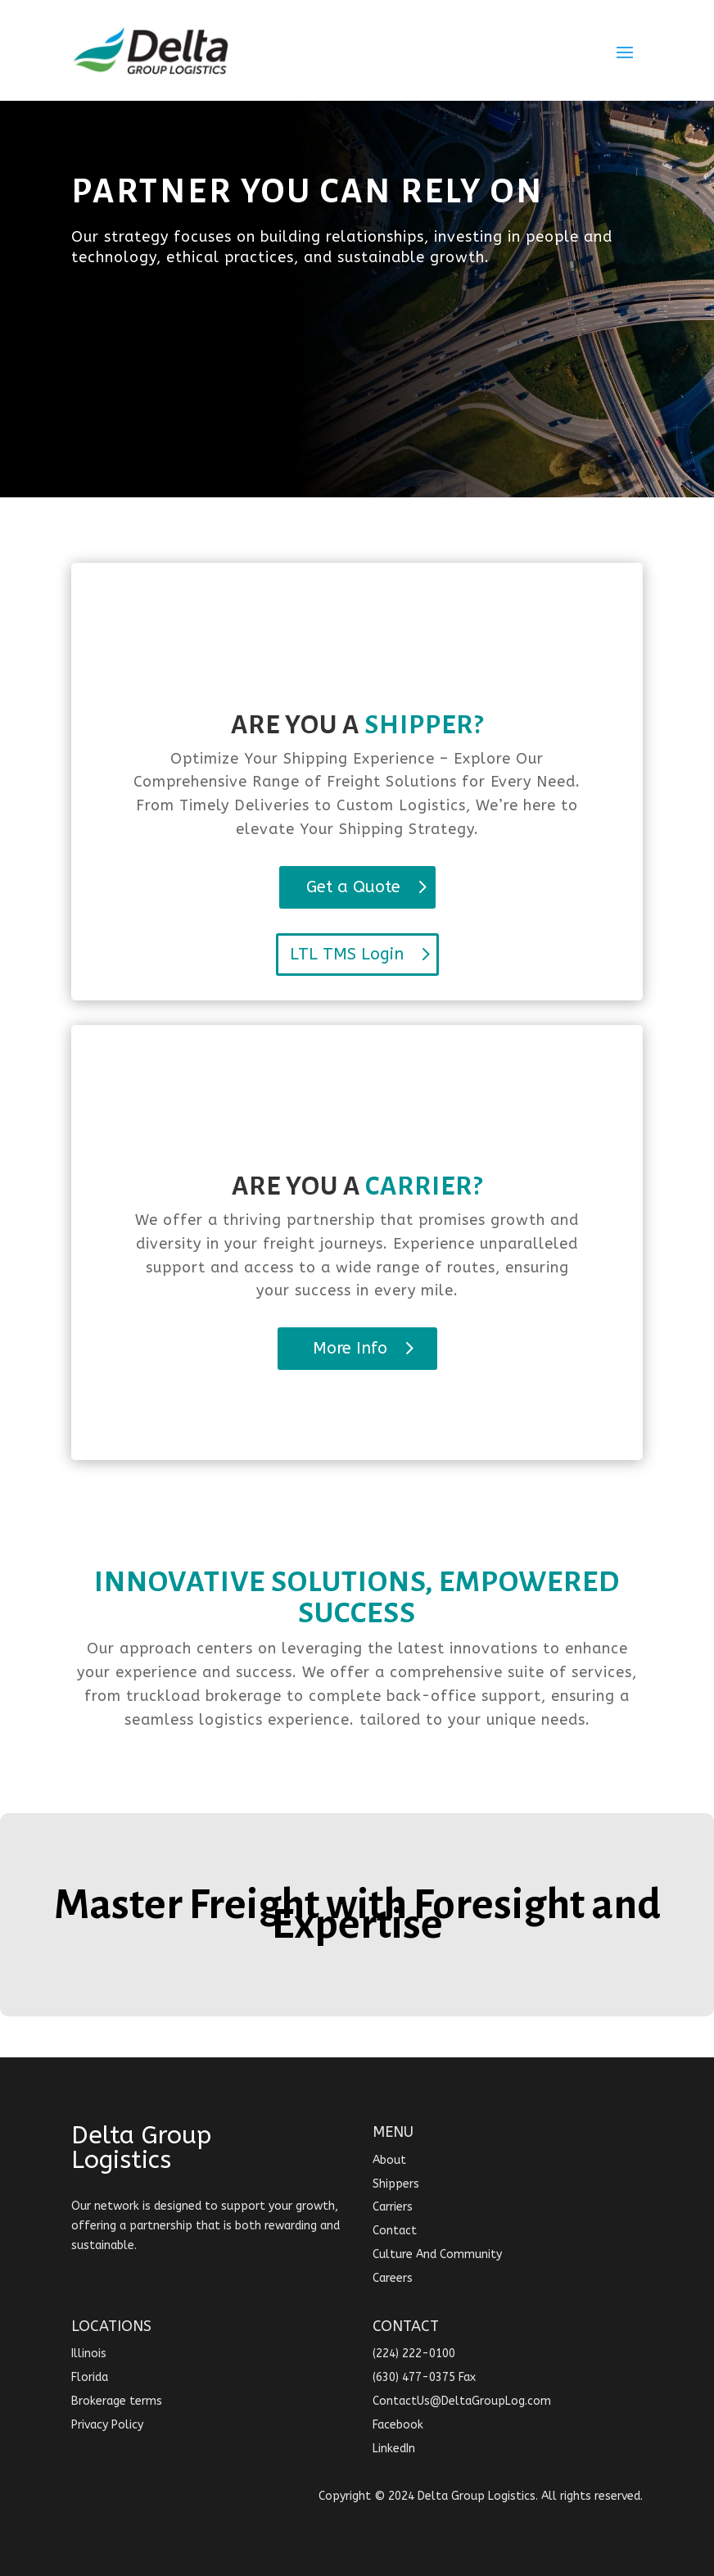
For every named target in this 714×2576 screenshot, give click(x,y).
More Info (350, 1348)
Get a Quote (353, 887)
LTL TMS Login (347, 954)
